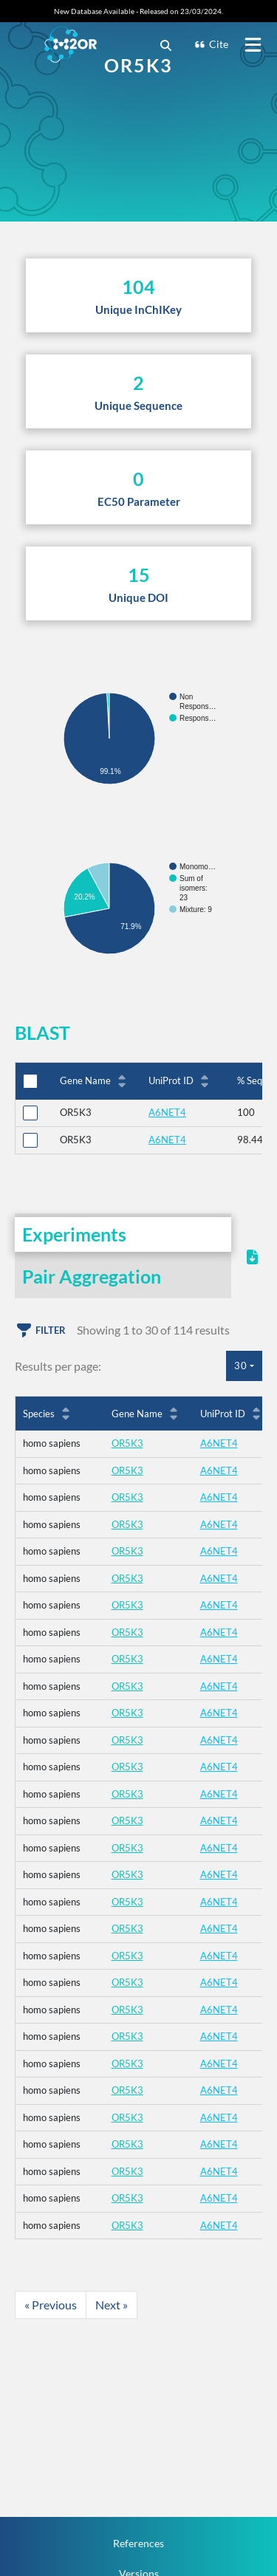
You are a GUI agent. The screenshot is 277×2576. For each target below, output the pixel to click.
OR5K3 (127, 1443)
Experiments (74, 1234)
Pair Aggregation (91, 1276)
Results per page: (58, 1366)
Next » (111, 2305)
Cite (211, 44)
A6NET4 (167, 1112)
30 (240, 1365)
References (138, 2543)
